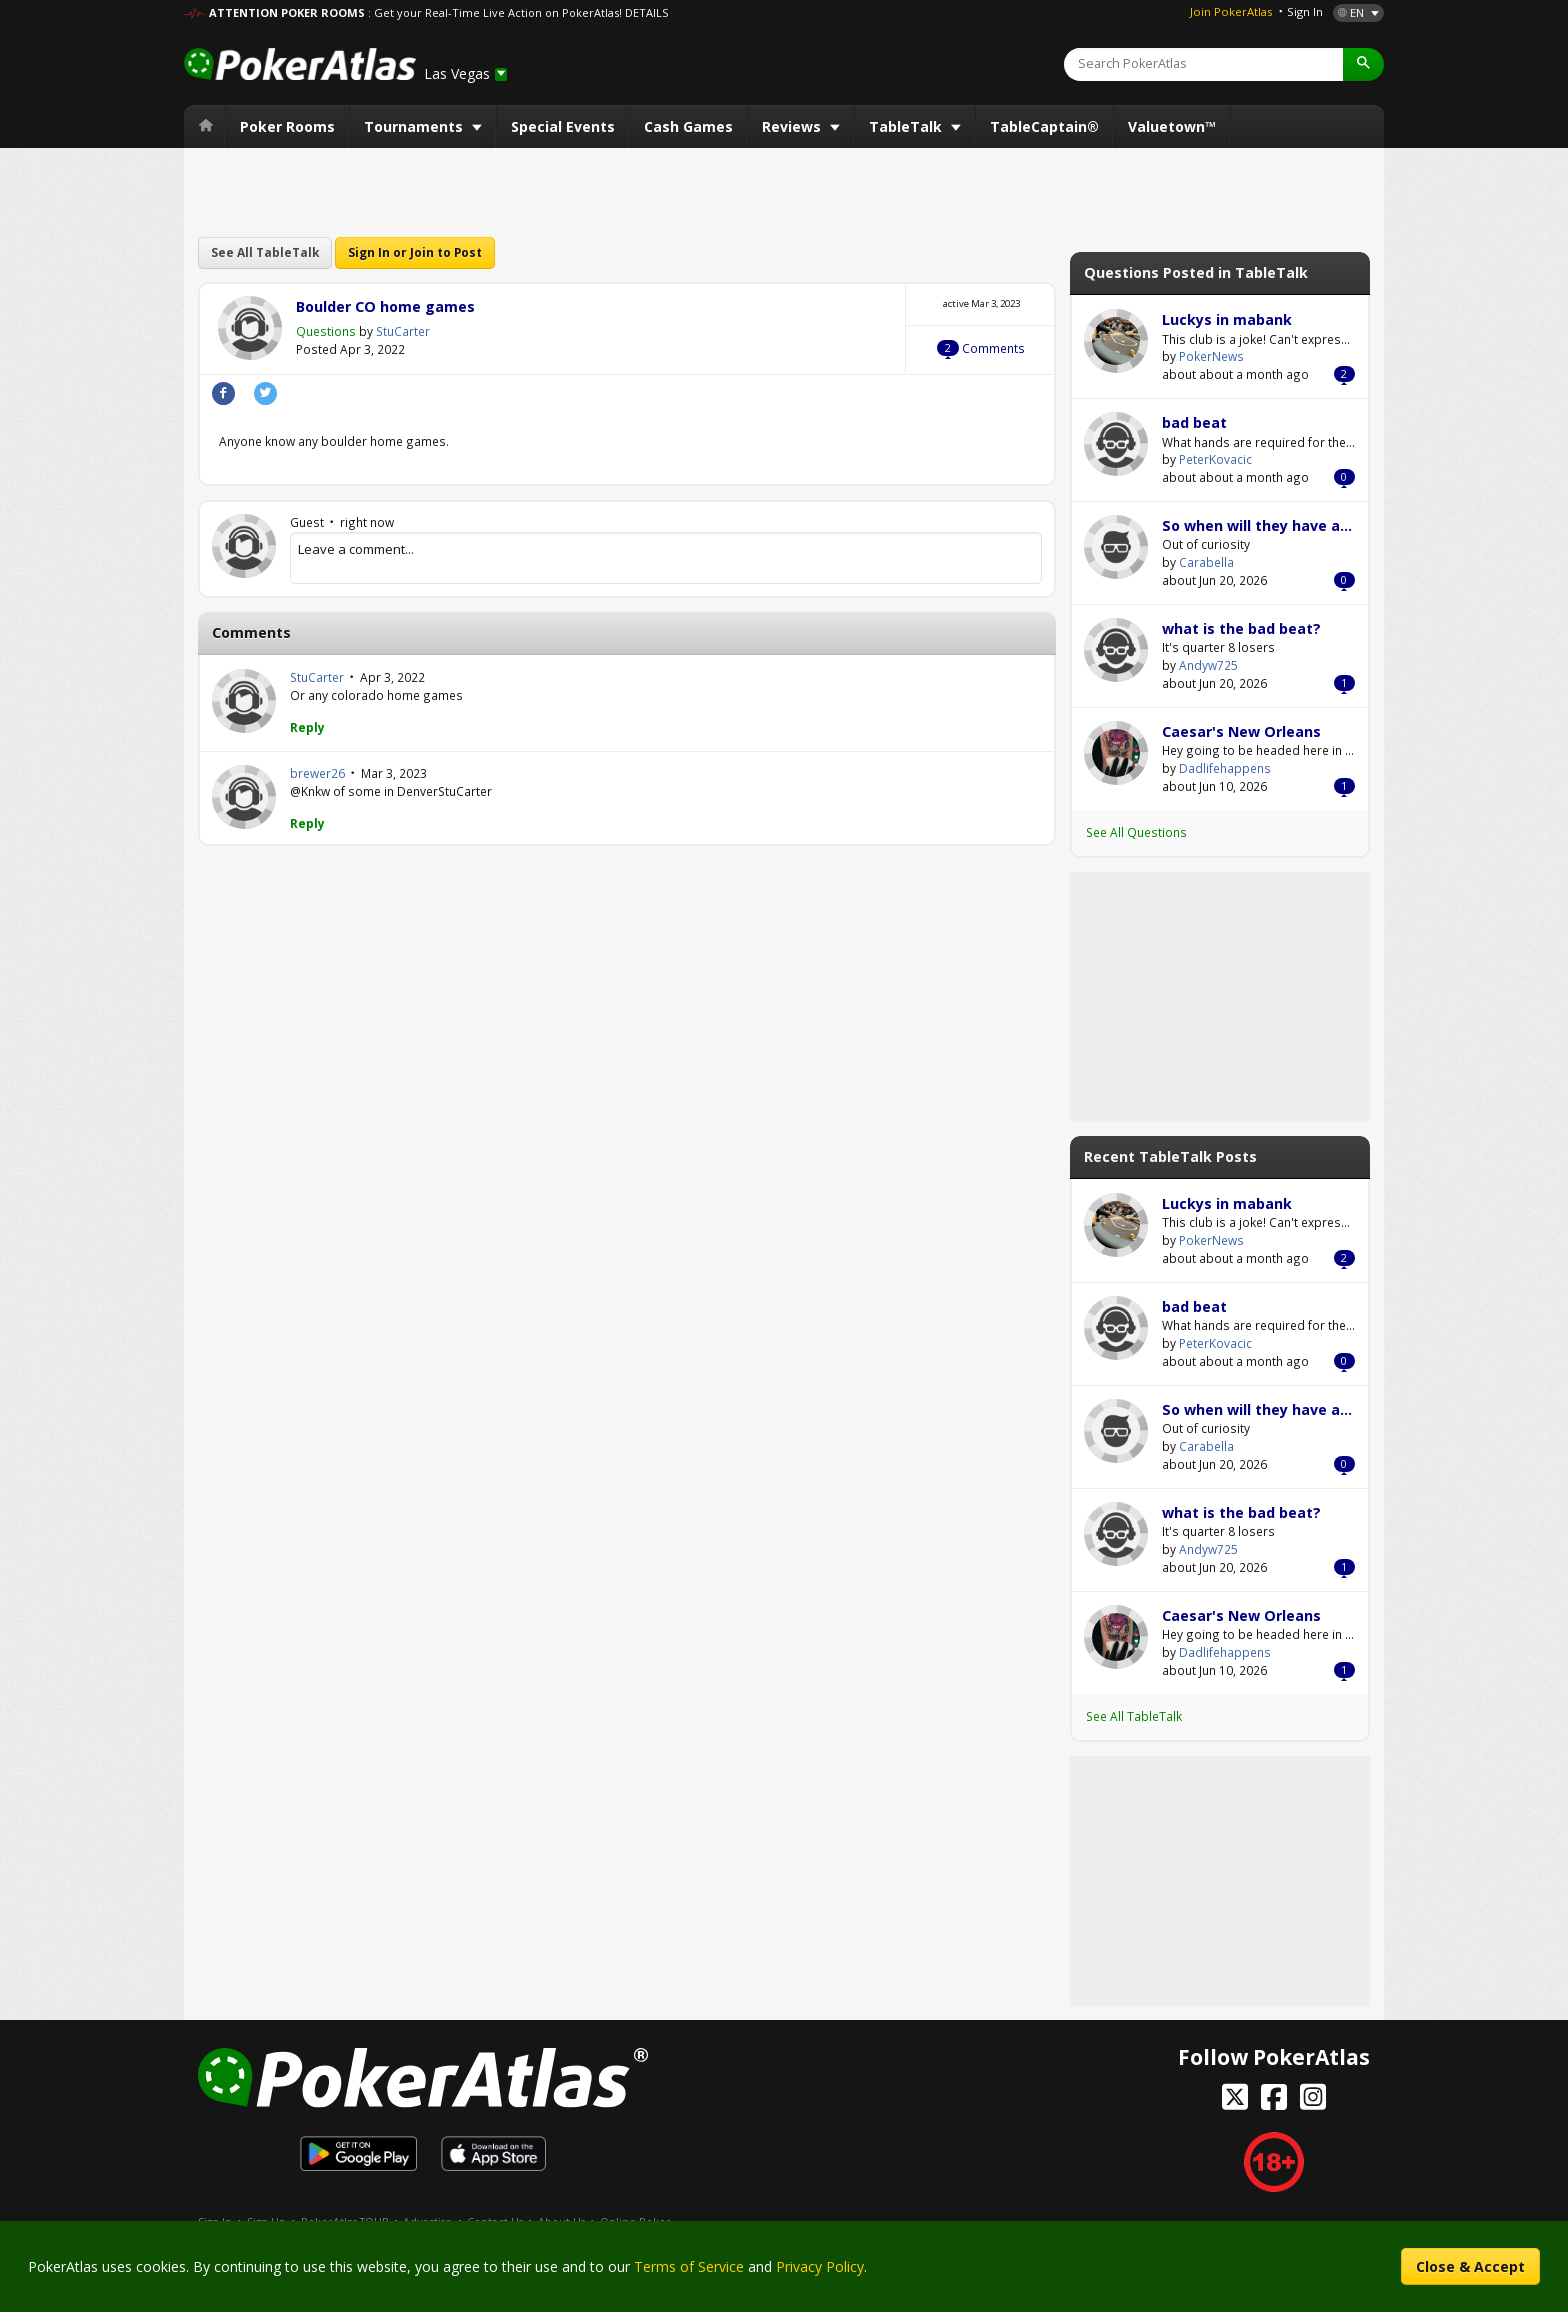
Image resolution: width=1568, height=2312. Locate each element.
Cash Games (688, 126)
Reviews (793, 126)
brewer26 (244, 797)
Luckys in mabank (1227, 319)
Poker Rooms (287, 126)
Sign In (1305, 11)
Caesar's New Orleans (1241, 731)
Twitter (265, 393)
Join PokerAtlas (1231, 11)
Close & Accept (1470, 2266)
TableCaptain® (1044, 126)
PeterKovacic (1116, 444)
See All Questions (1136, 832)
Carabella (1116, 547)
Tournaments (415, 126)
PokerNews (1116, 341)
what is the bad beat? (1241, 628)
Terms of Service (689, 2266)
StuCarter (250, 328)
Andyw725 (1116, 650)
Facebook (223, 393)
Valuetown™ (1172, 126)
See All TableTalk (265, 252)
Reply (307, 727)
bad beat (1194, 422)
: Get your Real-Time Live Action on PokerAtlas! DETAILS (518, 12)
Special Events (563, 126)
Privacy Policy (820, 2266)
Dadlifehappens (1116, 753)
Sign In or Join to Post (415, 252)
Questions (326, 331)
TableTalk (907, 126)
